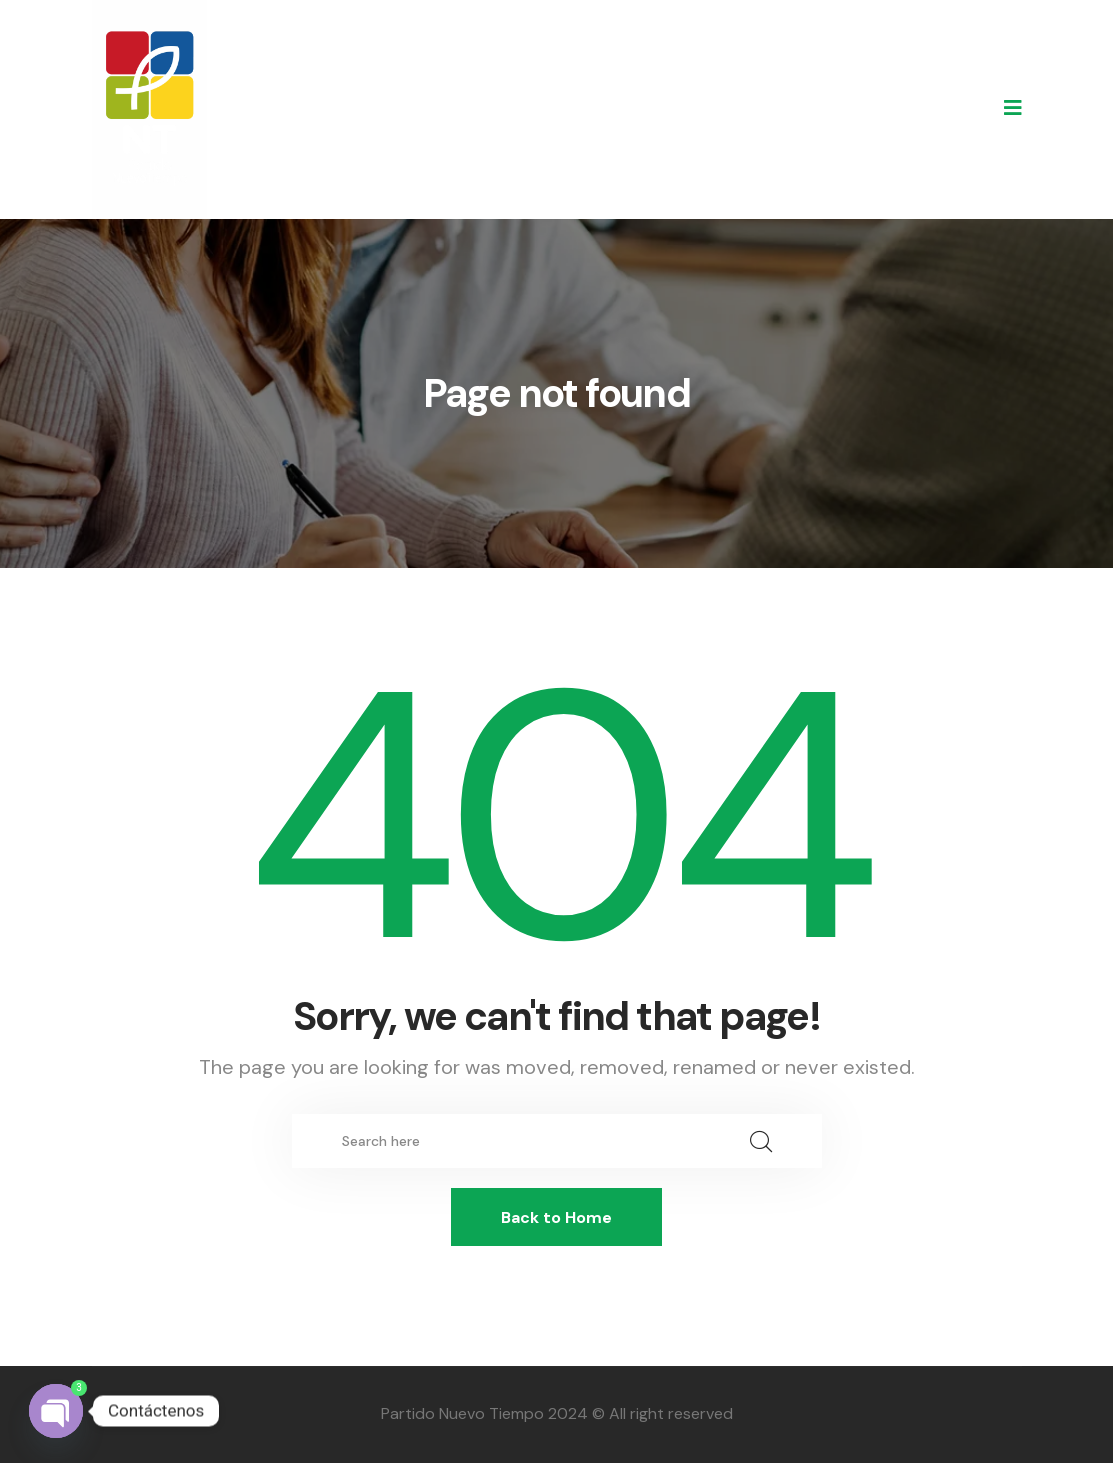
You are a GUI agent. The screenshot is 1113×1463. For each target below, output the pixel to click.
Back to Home (556, 1217)
